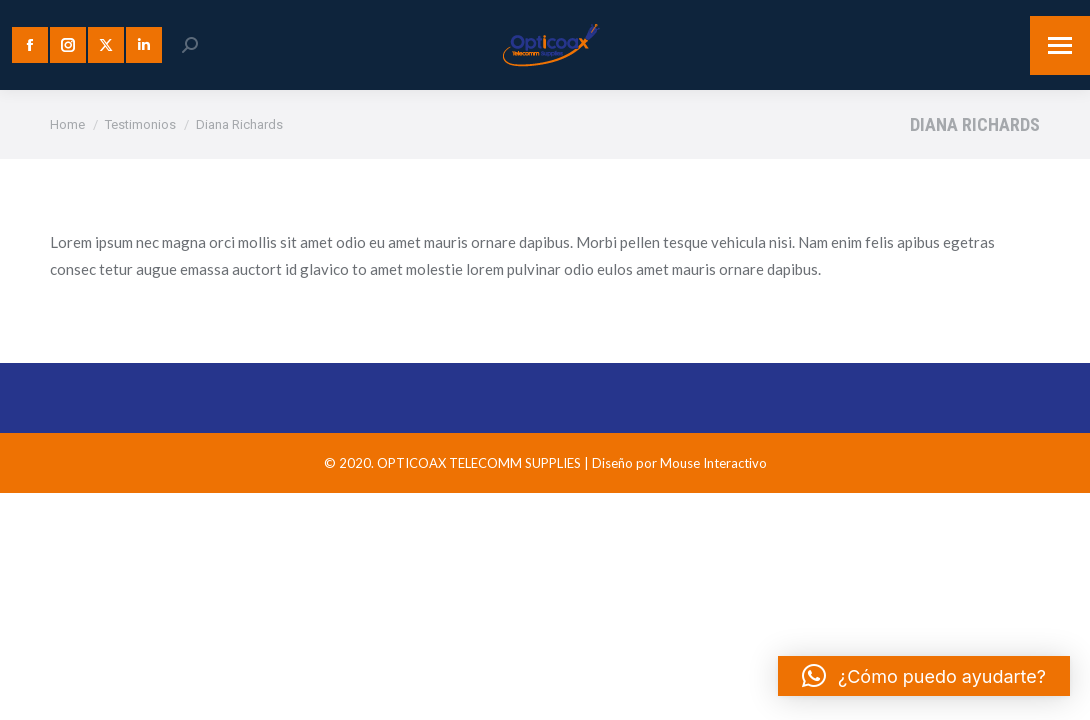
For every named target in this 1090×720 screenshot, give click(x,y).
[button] (924, 676)
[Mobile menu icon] (1060, 45)
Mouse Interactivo (713, 463)
